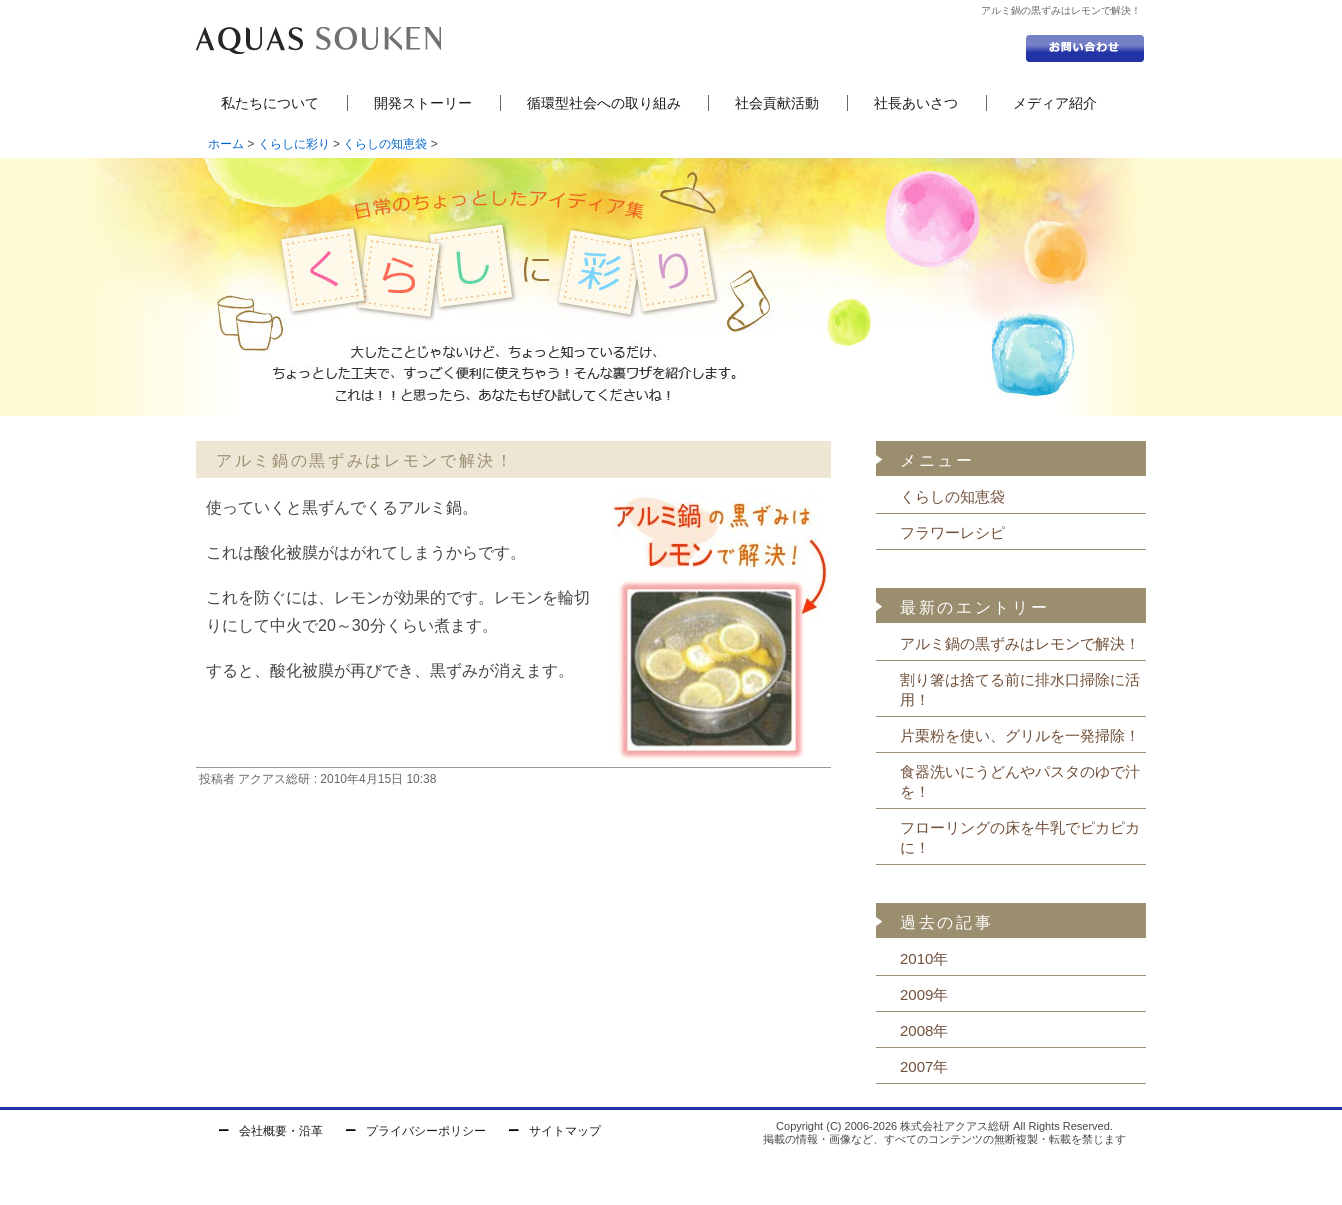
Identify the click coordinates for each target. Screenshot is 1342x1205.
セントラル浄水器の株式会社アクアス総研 (318, 40)
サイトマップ (565, 1131)
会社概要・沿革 (281, 1131)
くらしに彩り (294, 144)
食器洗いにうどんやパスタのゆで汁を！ (1020, 781)
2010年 (924, 958)
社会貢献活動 (777, 103)
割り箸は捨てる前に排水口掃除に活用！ (1020, 689)
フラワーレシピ (952, 532)
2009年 (924, 994)
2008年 (924, 1030)
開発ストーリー (423, 103)
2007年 (924, 1066)
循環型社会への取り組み (604, 103)
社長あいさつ (916, 103)
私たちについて (270, 103)
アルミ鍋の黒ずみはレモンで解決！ (1020, 643)
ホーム (226, 144)
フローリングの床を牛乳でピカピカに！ (1020, 837)
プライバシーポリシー (426, 1131)
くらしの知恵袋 (385, 144)
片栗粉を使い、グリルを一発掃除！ (1020, 735)
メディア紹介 (1055, 103)
